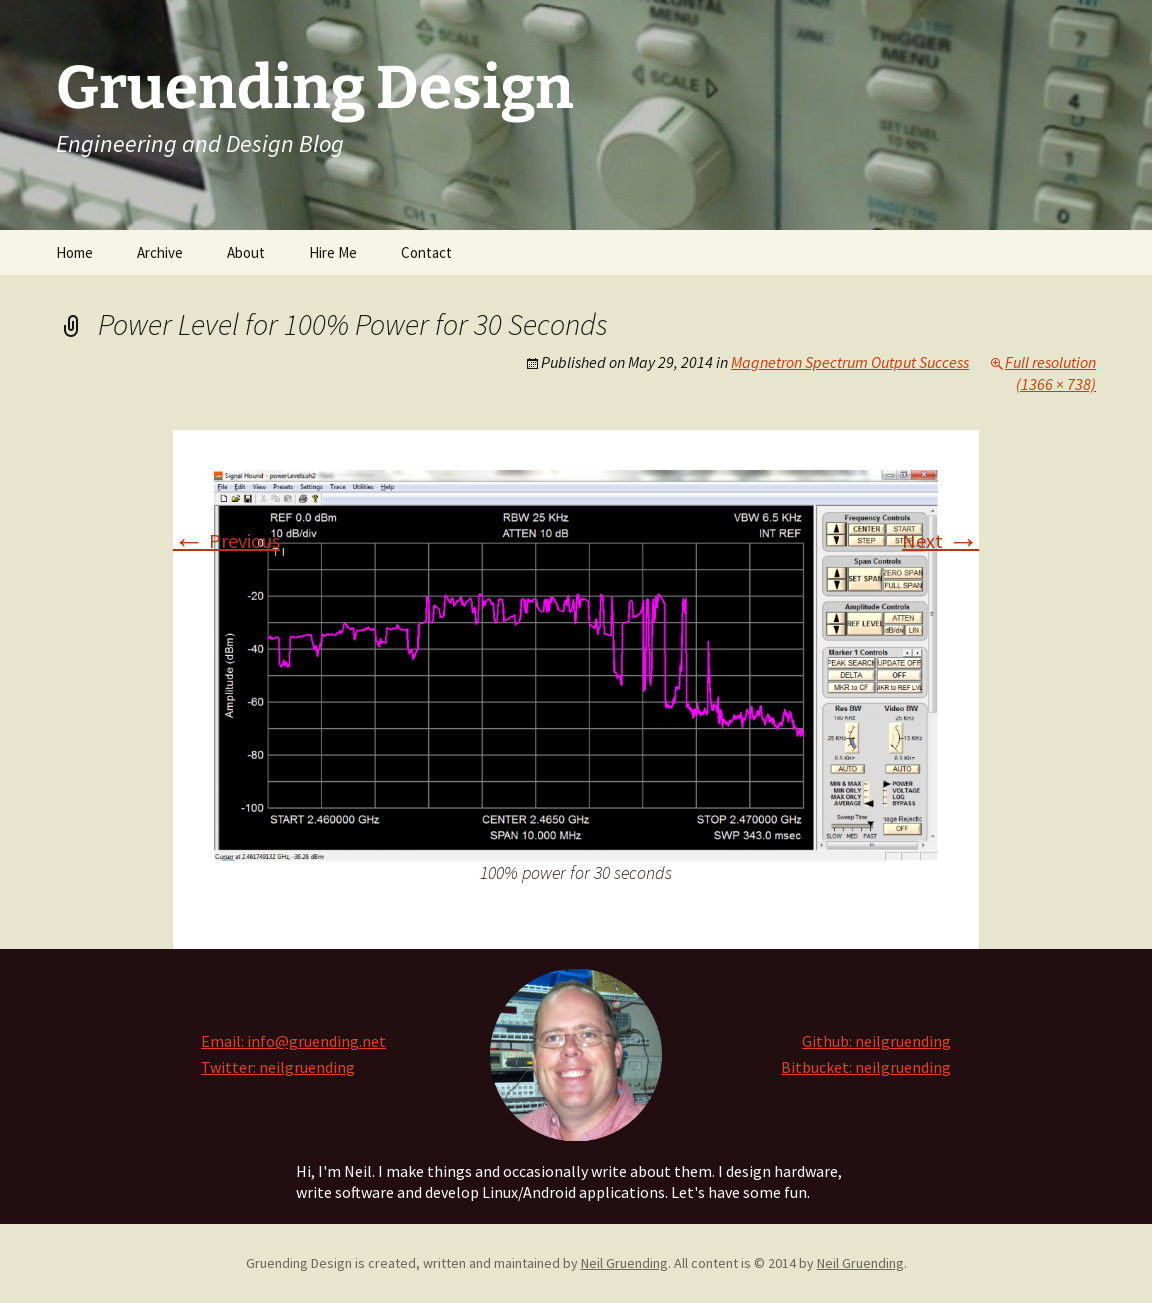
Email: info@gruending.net (293, 1041)
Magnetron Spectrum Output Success (850, 362)
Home (74, 252)
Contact (426, 252)
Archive (160, 252)
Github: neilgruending (876, 1041)
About (246, 252)
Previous (226, 540)
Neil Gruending (624, 1263)
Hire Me (333, 252)
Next (940, 540)
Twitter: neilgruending (278, 1067)
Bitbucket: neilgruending (866, 1067)
